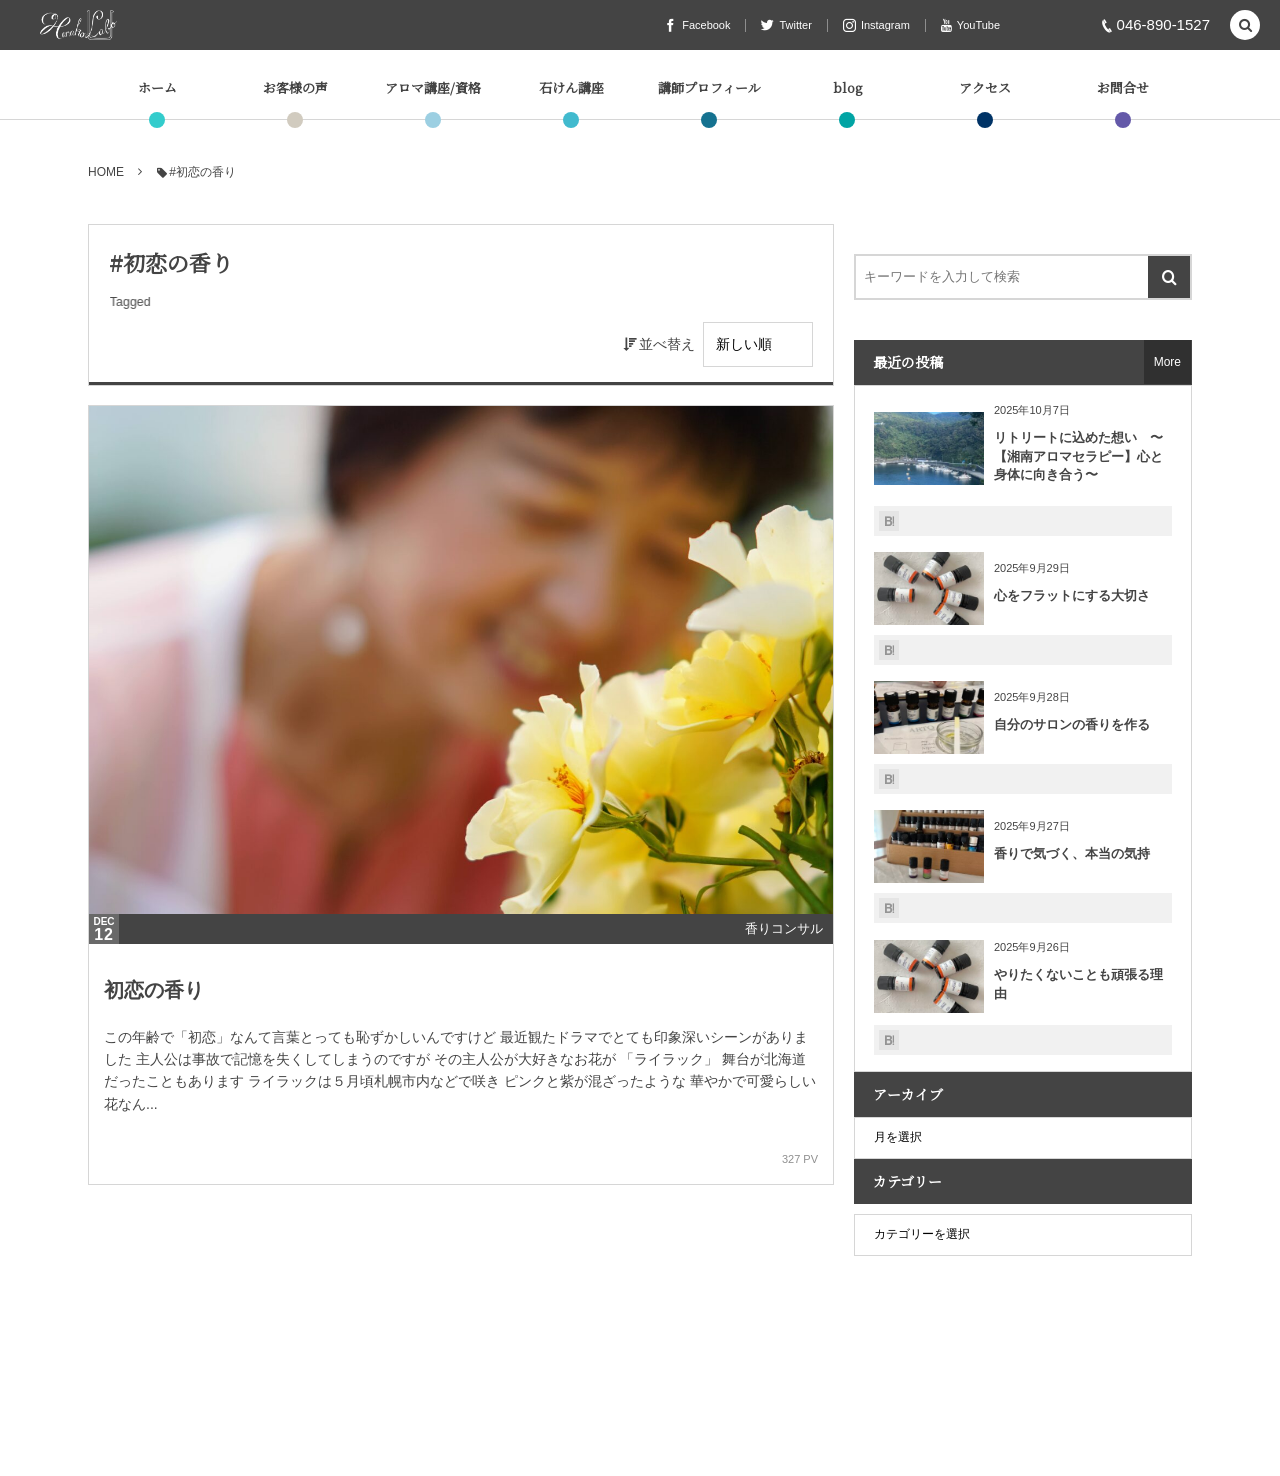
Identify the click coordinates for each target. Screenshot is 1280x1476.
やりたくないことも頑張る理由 (1078, 983)
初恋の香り (154, 990)
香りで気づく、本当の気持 (1072, 853)
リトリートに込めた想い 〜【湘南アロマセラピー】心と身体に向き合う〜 (1078, 455)
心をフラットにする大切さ (1072, 595)
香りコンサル (784, 928)
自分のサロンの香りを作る (1072, 724)
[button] (1245, 26)
